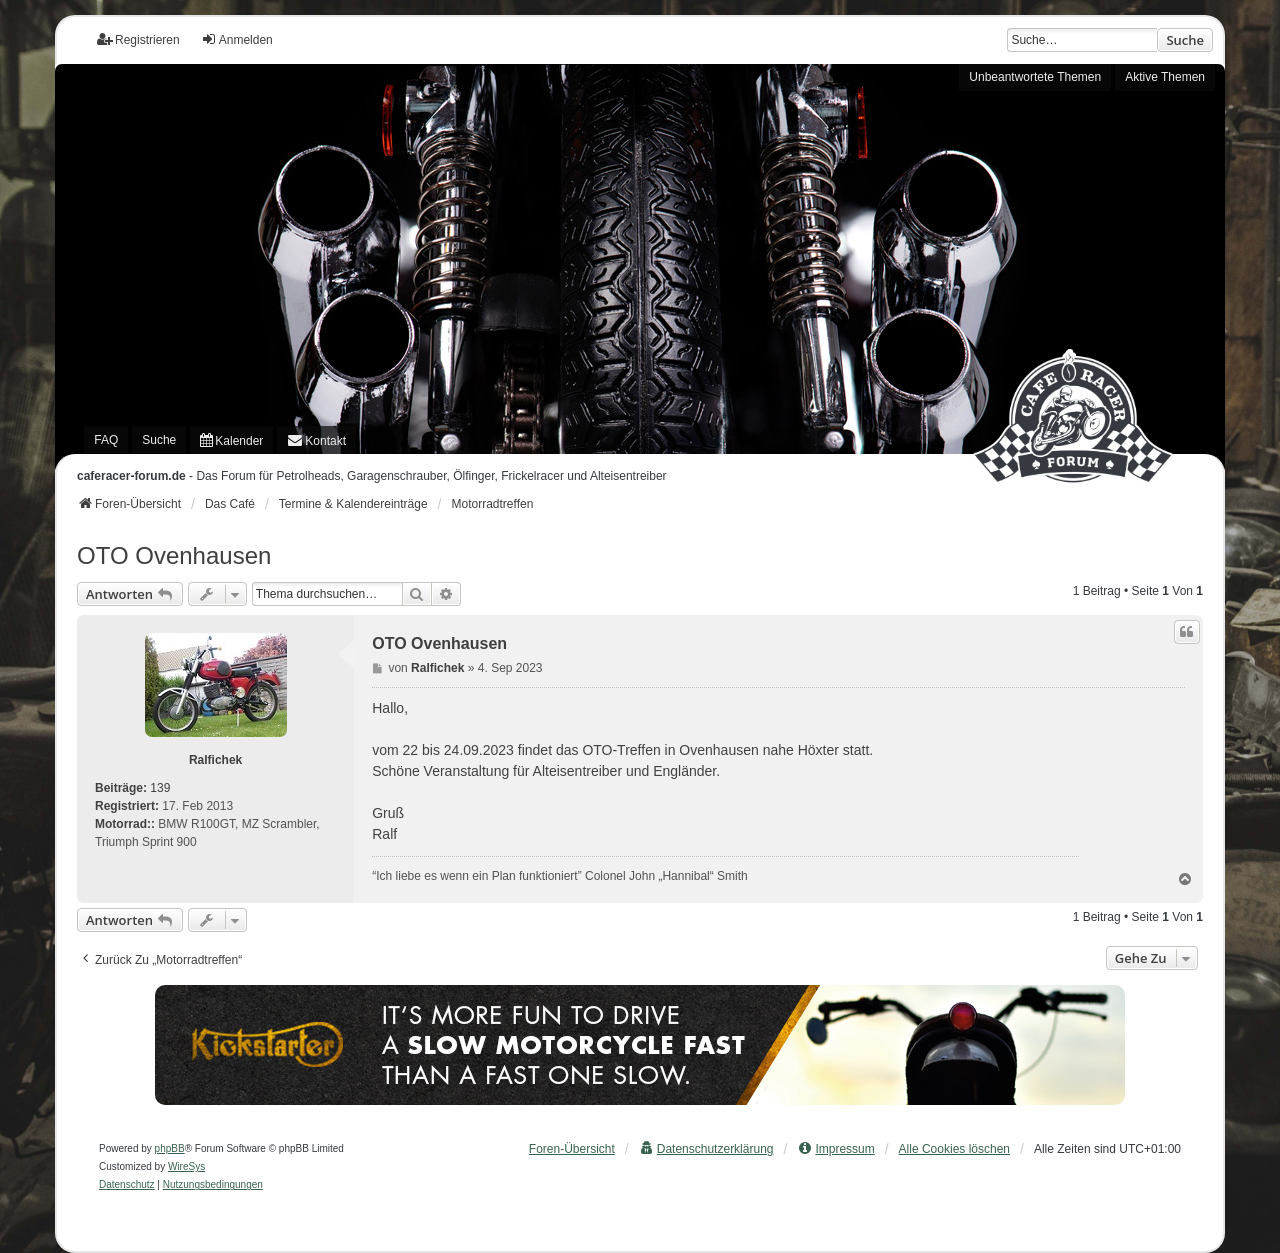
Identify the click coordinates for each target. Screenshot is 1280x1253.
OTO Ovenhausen (174, 555)
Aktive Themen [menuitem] (1165, 77)
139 (160, 788)
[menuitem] (231, 440)
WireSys (186, 1166)
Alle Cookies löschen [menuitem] (954, 1149)
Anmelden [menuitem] (237, 39)
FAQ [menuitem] (106, 440)
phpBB (170, 1148)
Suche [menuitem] (159, 440)
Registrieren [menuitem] (138, 39)
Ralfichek (215, 760)
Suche (1185, 40)
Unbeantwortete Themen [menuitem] (1035, 77)
